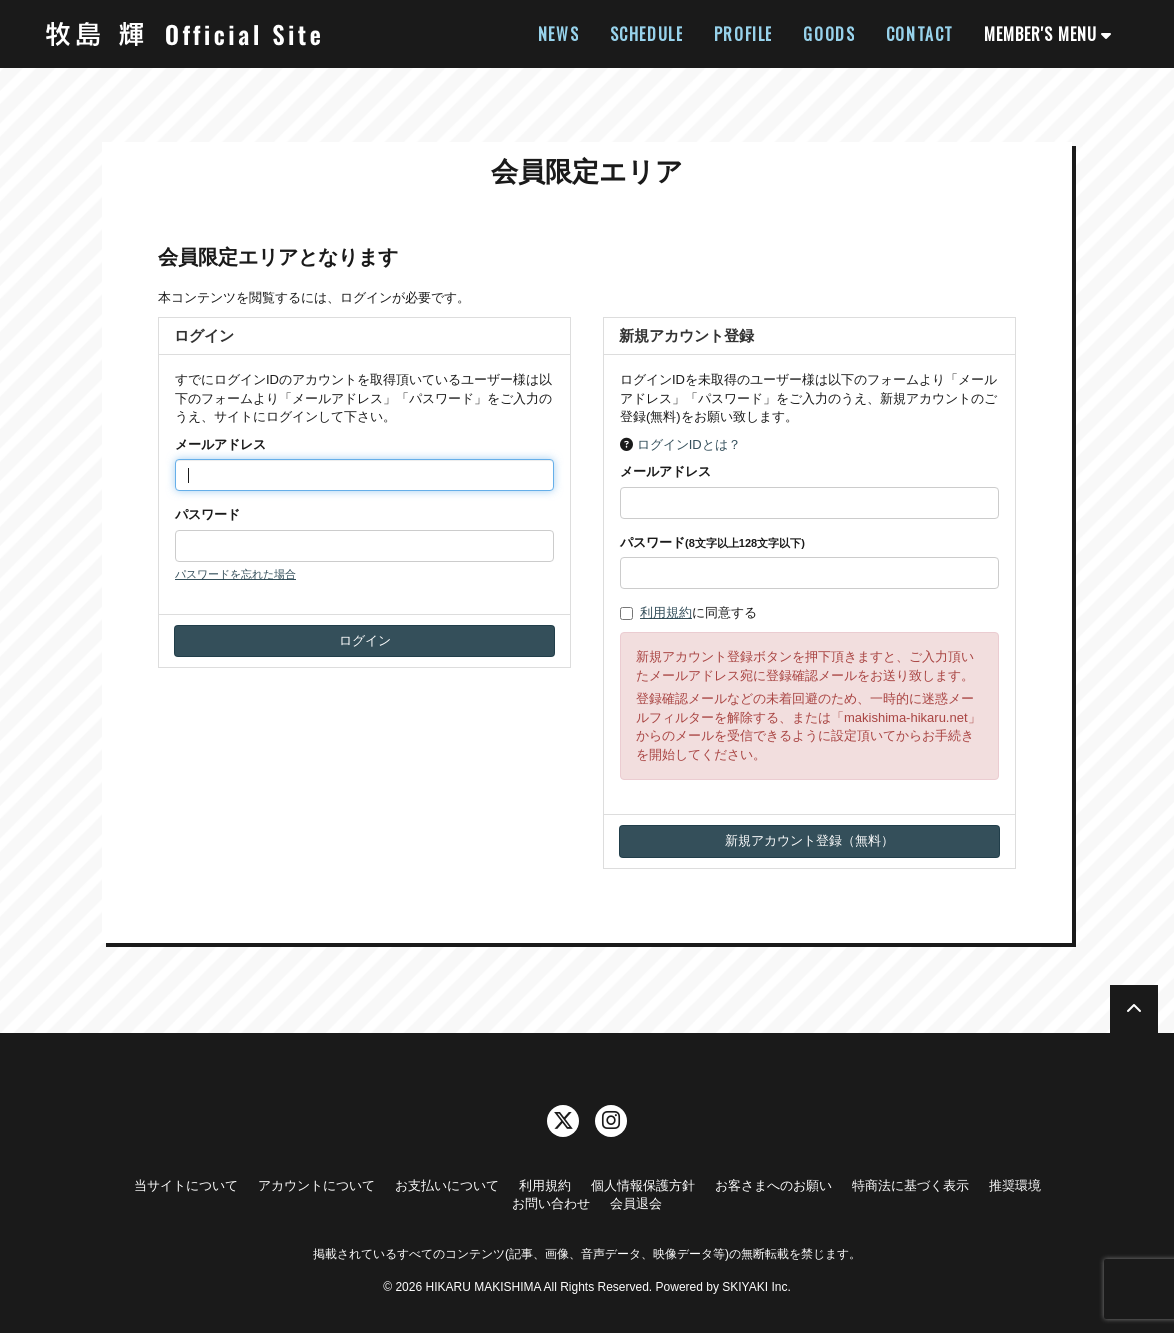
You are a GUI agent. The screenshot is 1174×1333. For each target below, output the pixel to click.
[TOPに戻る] (1134, 1009)
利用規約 (666, 612)
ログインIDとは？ (689, 444)
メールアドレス (220, 444)
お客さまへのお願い (773, 1185)
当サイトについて (186, 1185)
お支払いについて (447, 1185)
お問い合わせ (551, 1203)
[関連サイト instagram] (611, 1121)
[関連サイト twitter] (563, 1121)
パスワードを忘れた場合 (235, 574)
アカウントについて (316, 1185)
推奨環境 (1015, 1185)
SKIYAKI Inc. (756, 1287)
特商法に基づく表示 (910, 1185)
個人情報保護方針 (643, 1185)
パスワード (207, 514)
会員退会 (636, 1203)
